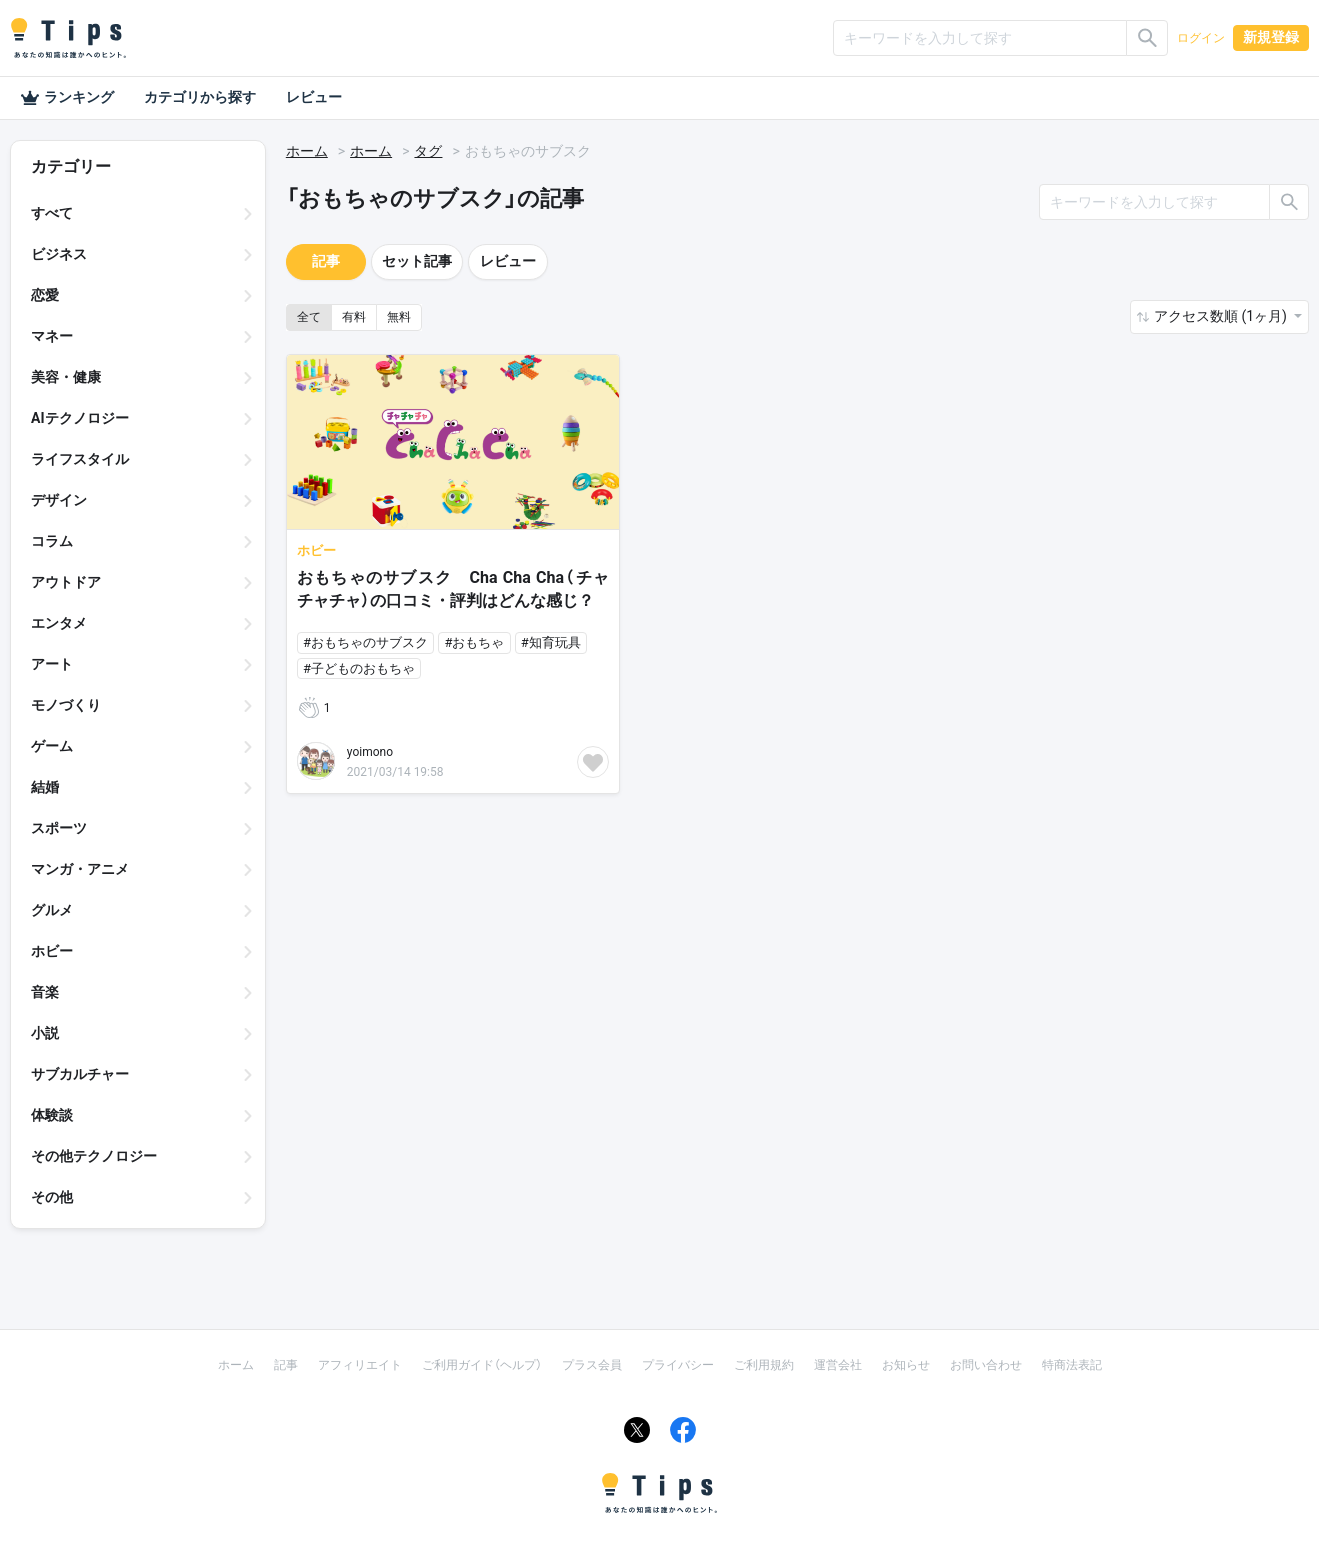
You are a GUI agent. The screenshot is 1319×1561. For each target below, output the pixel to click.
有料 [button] (354, 317)
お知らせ (906, 1365)
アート (52, 664)
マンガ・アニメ (80, 869)
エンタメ (59, 623)
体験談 (52, 1115)
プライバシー (678, 1365)
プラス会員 (592, 1365)
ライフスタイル (80, 459)
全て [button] (309, 317)
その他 (52, 1197)
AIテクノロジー (80, 418)
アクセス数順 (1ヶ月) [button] (1222, 316)
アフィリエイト (360, 1365)
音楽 (45, 992)
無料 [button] (399, 317)
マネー (52, 336)
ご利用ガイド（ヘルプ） (482, 1365)
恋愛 (45, 295)
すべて (52, 213)
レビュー (314, 97)
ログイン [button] (1201, 38)
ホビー (52, 951)
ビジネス (59, 254)
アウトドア (66, 582)
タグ (428, 151)
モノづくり (66, 705)
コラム (52, 541)
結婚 (45, 787)
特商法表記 (1072, 1365)
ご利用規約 (764, 1365)
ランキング (67, 98)
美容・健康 (66, 377)
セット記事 (417, 261)
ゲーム (52, 746)
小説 (45, 1033)
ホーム (307, 151)
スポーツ (59, 828)
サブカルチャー (80, 1074)
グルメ (52, 910)
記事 (326, 261)
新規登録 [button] (1271, 37)
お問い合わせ (986, 1365)
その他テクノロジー (94, 1156)
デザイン (59, 500)
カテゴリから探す (200, 97)
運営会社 (838, 1365)
